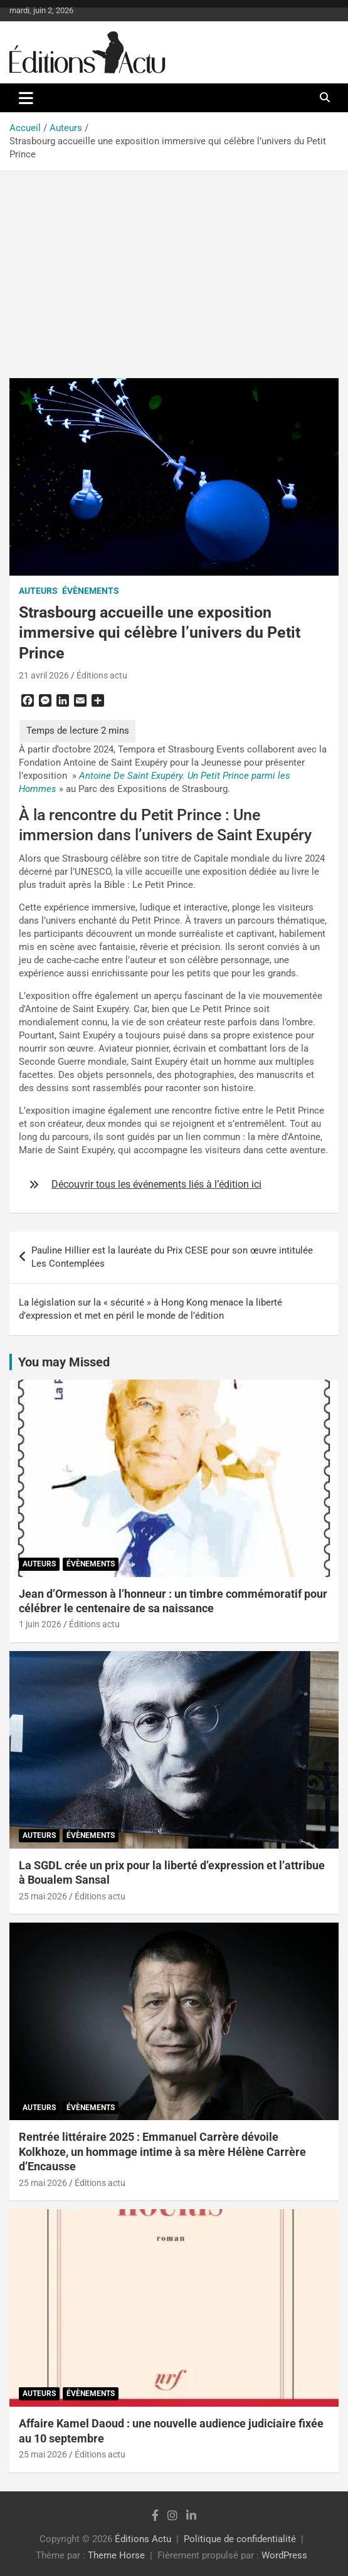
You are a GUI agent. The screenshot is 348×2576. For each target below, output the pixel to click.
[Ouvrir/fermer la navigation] (26, 97)
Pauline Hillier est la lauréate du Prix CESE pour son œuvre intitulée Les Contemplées (172, 1257)
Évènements (90, 591)
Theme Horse (116, 2555)
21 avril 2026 (44, 675)
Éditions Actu (143, 2539)
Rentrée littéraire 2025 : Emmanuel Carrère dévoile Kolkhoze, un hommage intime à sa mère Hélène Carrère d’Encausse (162, 2151)
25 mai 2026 (43, 1896)
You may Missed (64, 1362)
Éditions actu (101, 675)
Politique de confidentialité (240, 2539)
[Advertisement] (174, 265)
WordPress (284, 2555)
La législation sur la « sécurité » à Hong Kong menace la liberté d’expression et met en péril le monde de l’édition (150, 1309)
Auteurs (38, 591)
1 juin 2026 (40, 1624)
